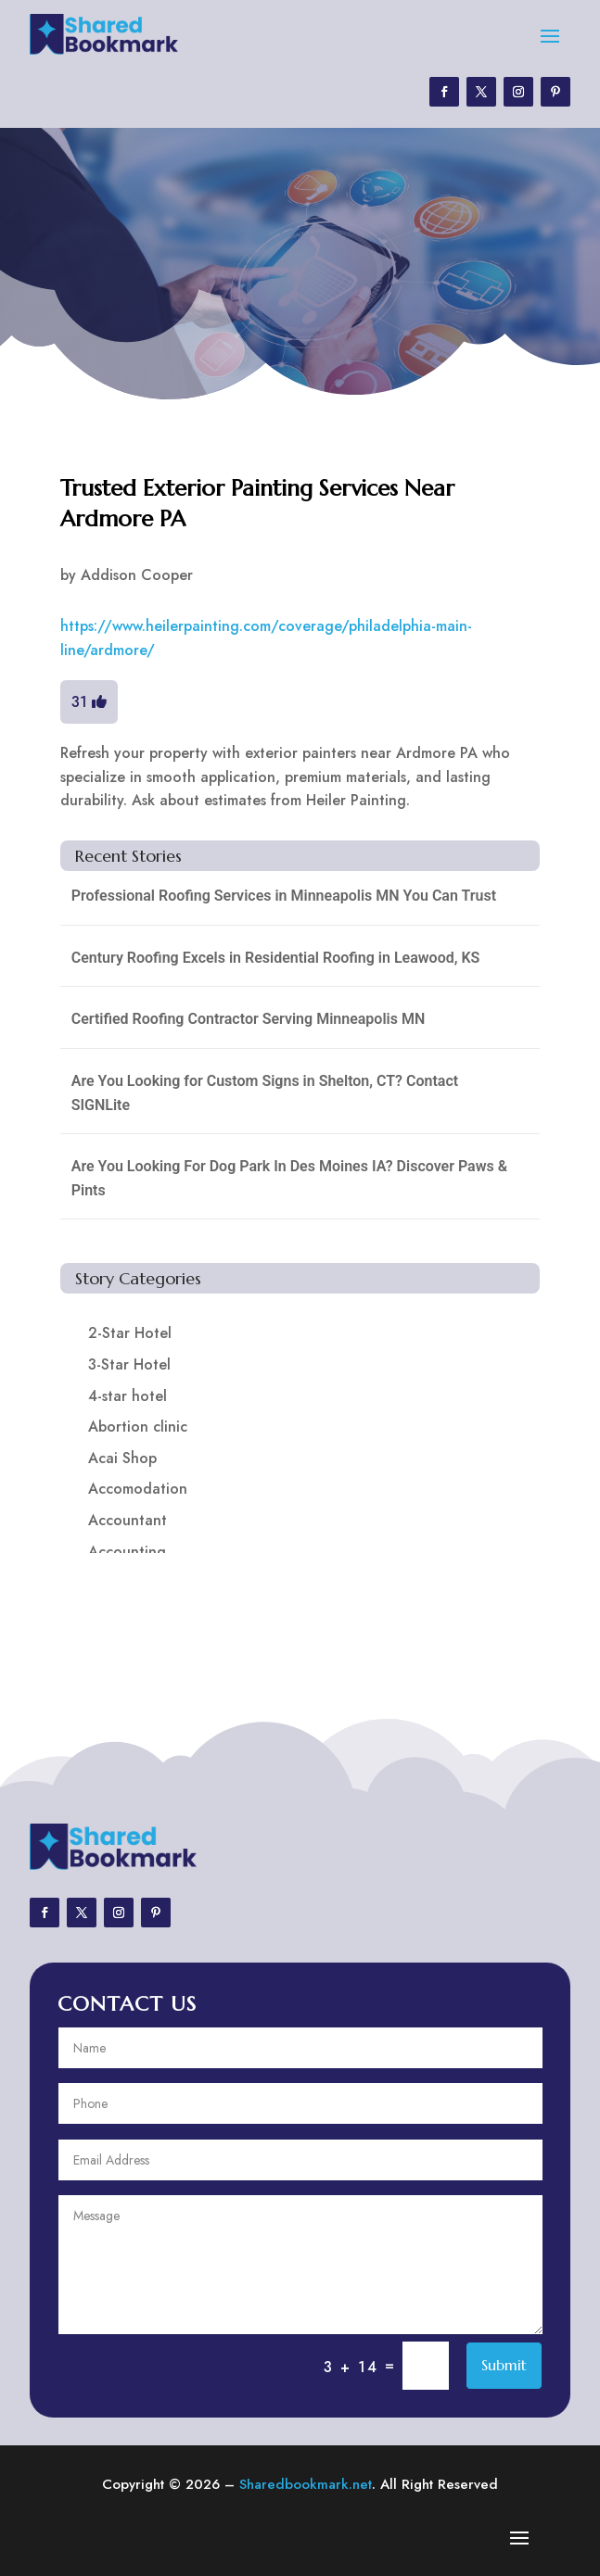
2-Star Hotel (130, 1333)
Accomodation (137, 1488)
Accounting (127, 1551)
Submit (504, 2364)
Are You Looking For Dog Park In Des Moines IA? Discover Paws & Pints (289, 1178)
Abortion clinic (137, 1426)
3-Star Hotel (129, 1364)
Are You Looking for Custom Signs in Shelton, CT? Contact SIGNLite (264, 1093)
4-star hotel (127, 1396)
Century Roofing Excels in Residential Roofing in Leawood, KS (275, 957)
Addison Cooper (137, 575)
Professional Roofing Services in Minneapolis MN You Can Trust (283, 895)
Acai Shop (122, 1458)
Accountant (127, 1520)
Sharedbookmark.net (305, 2484)
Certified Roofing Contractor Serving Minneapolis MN (248, 1019)
